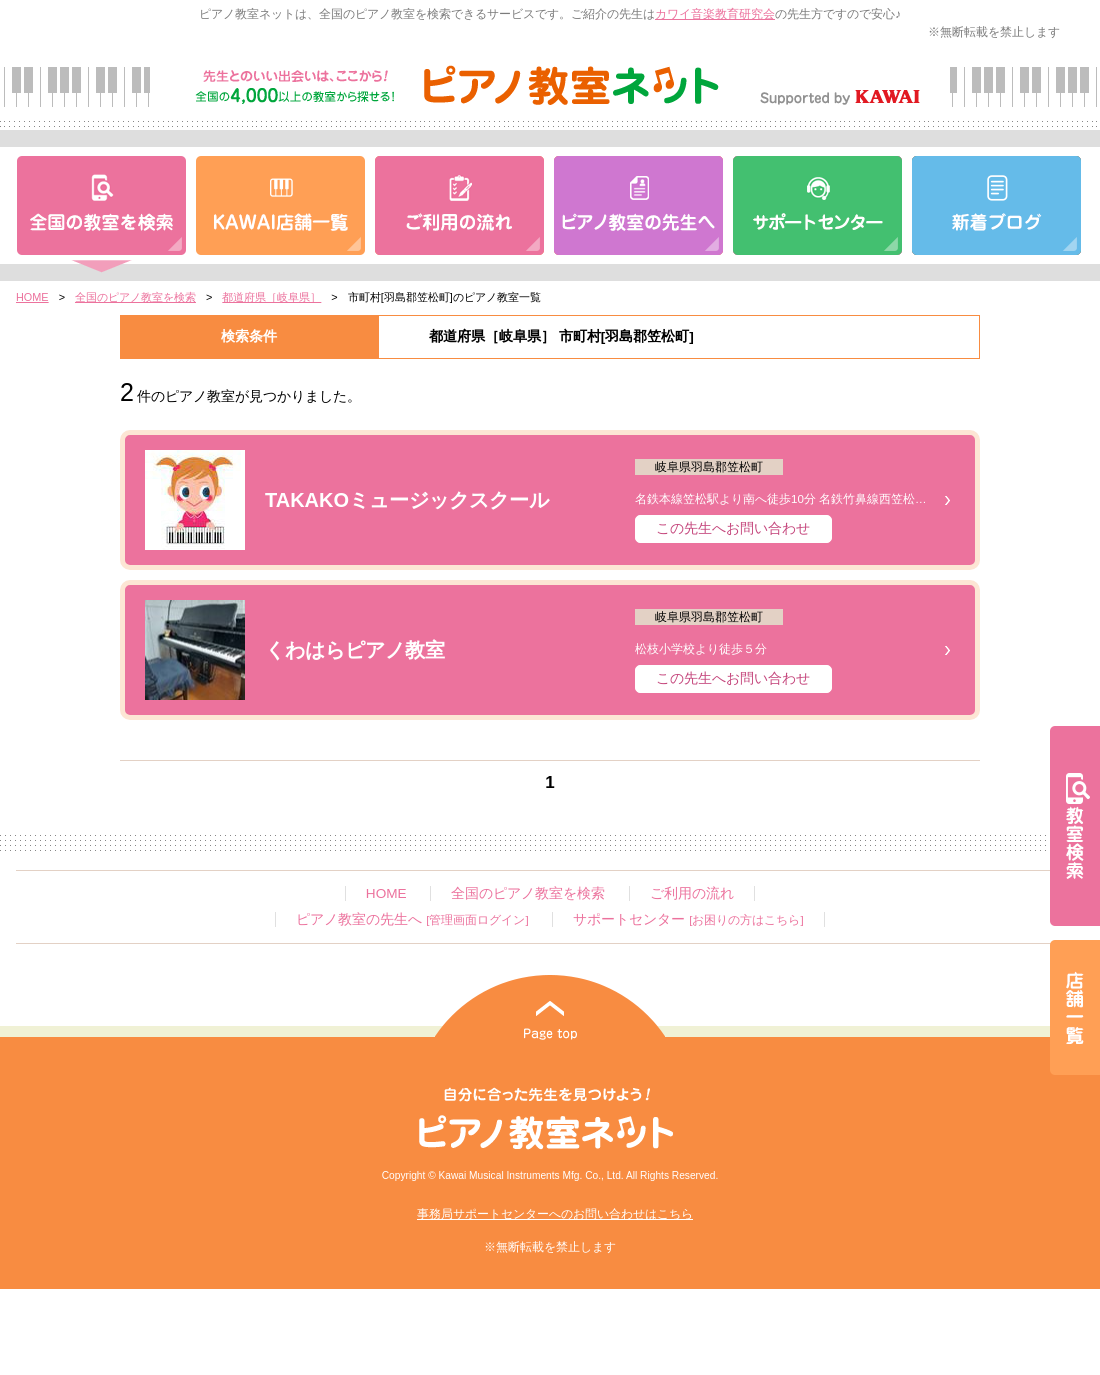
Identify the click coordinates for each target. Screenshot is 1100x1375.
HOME (32, 297)
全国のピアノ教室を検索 (135, 297)
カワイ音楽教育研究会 (715, 14)
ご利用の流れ (692, 893)
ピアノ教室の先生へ (412, 919)
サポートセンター (688, 919)
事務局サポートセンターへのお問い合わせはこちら (555, 1214)
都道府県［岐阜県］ (271, 297)
